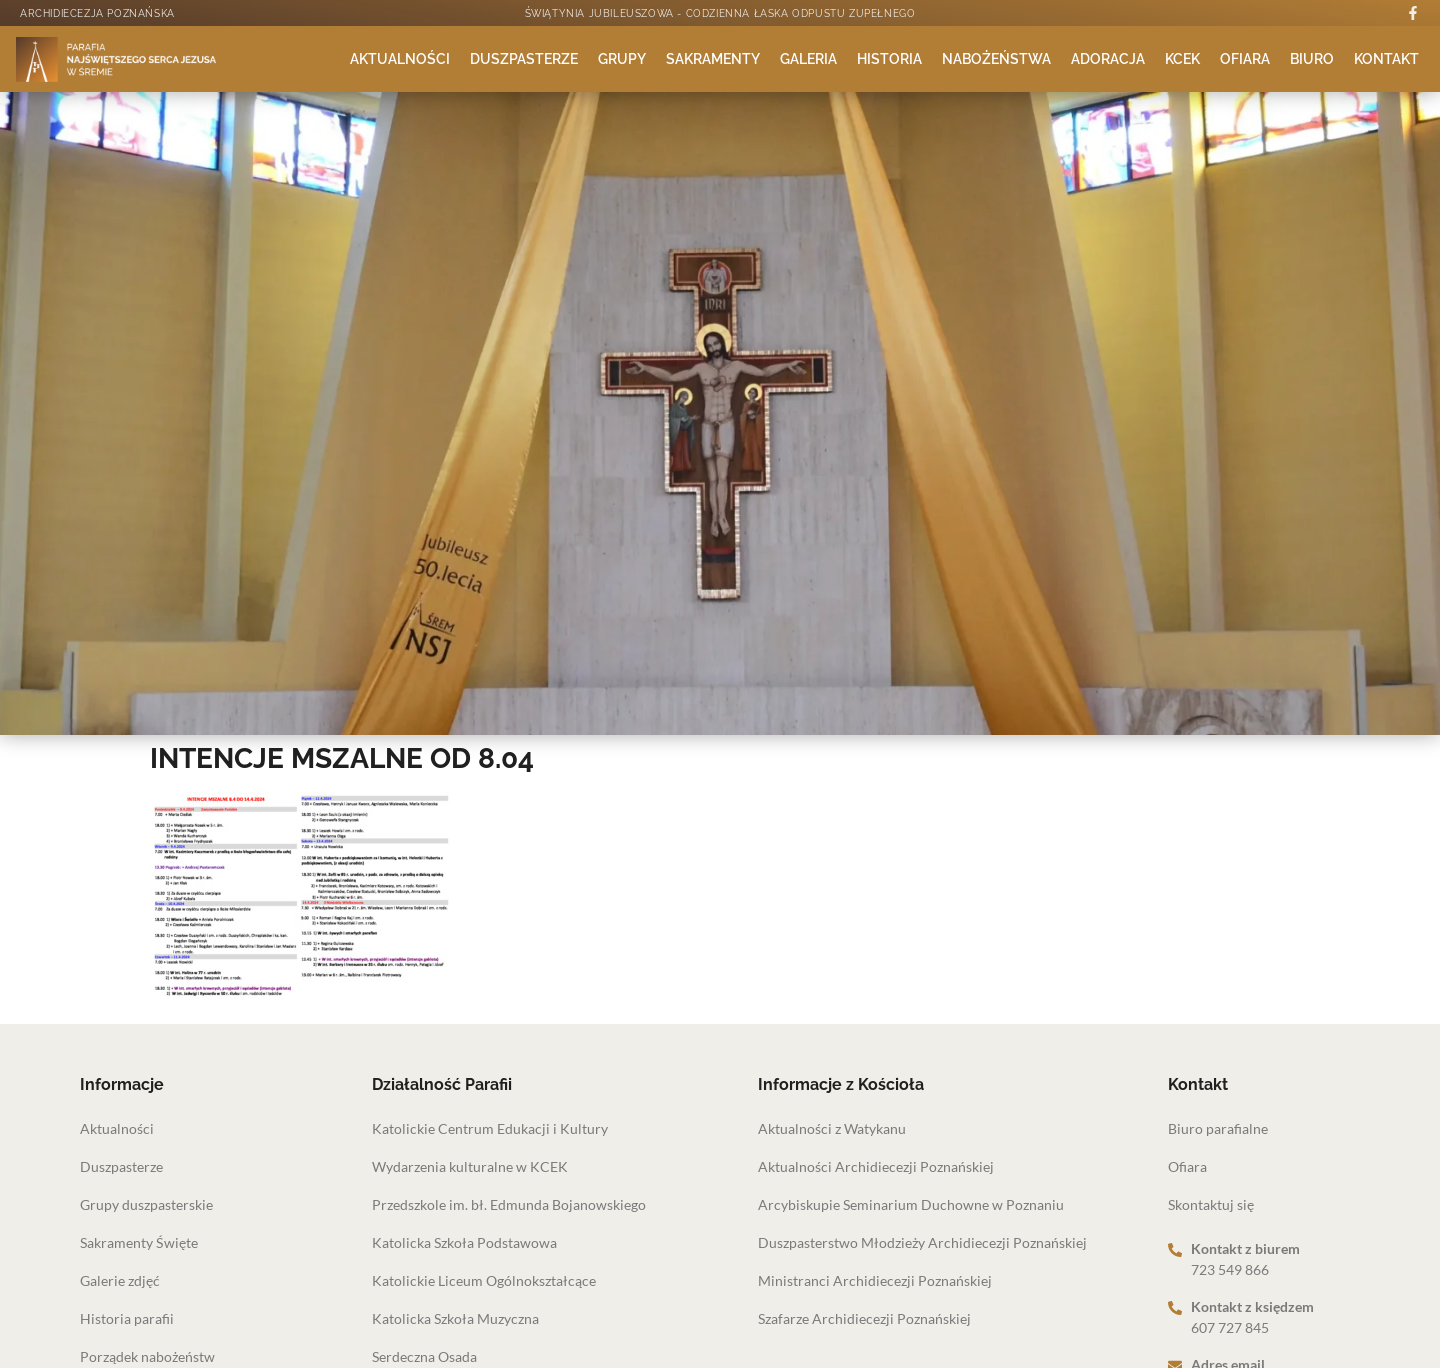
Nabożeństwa (996, 59)
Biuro (1312, 59)
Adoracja (1108, 59)
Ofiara (1245, 59)
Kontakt (1386, 59)
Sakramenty (713, 59)
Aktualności (400, 59)
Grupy (622, 59)
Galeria (808, 59)
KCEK (1182, 59)
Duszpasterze (524, 59)
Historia (889, 59)
